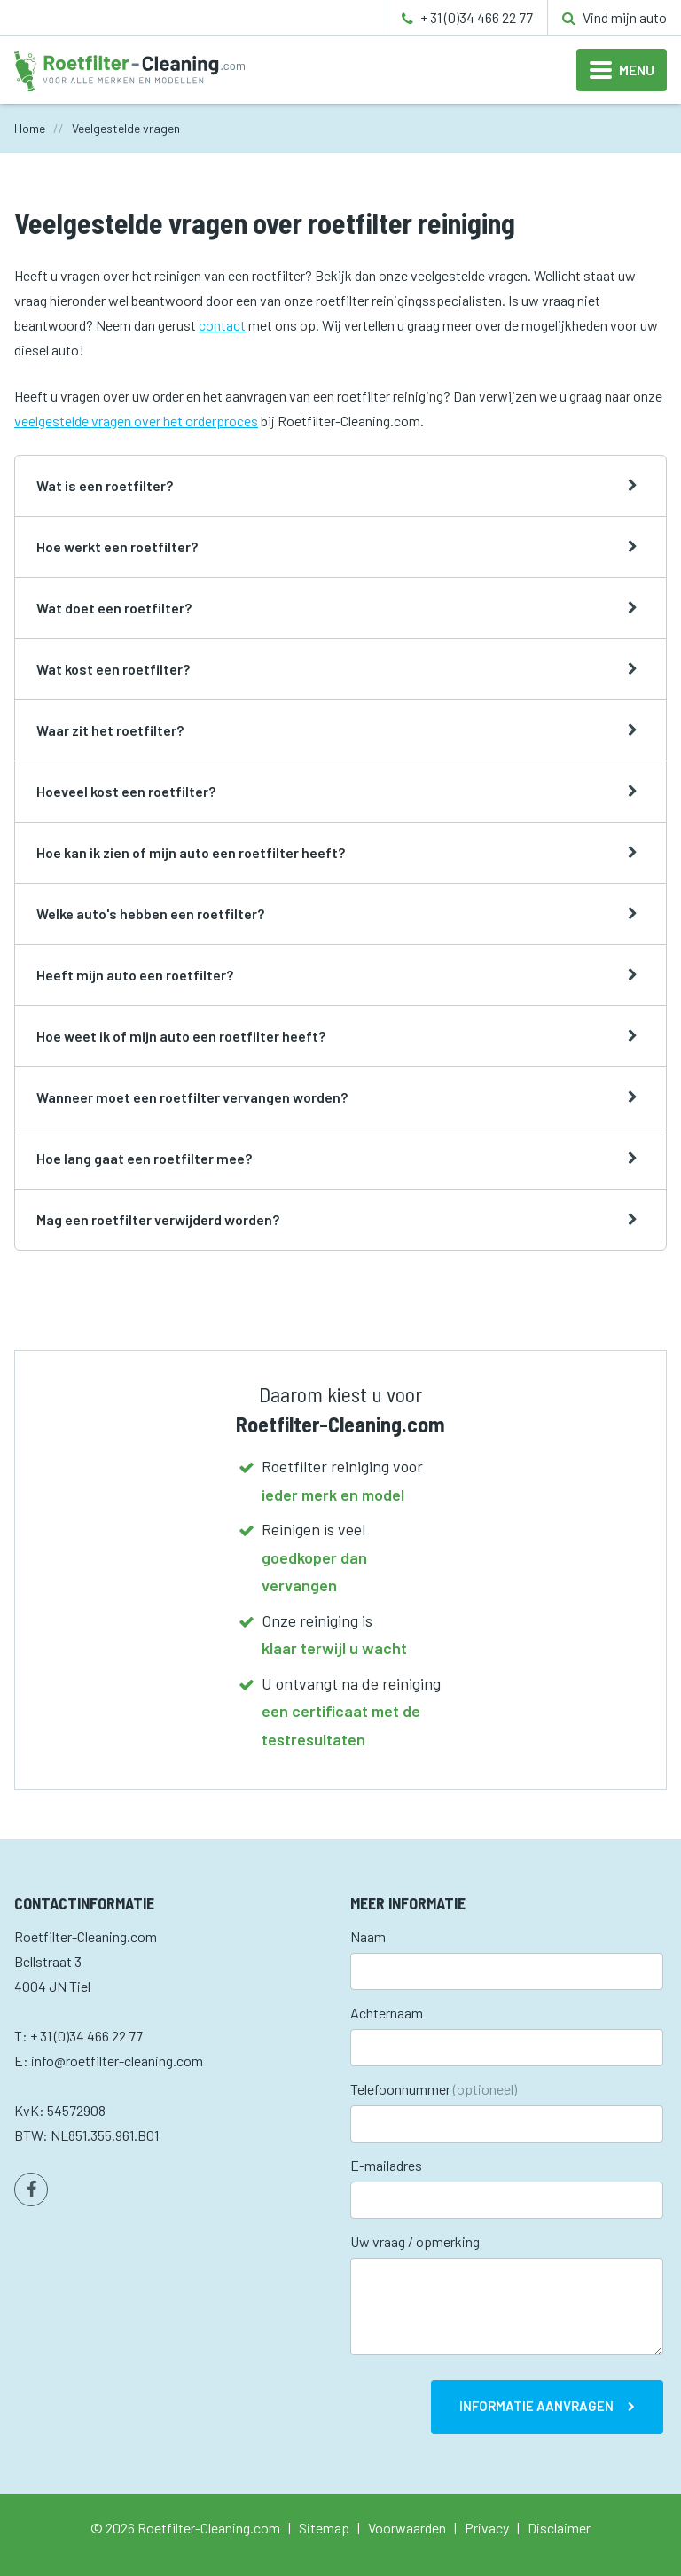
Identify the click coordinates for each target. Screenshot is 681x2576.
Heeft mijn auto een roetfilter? (134, 974)
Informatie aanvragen (536, 2406)
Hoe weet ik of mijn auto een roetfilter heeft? (180, 1035)
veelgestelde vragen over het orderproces (136, 420)
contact (222, 324)
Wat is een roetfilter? (104, 485)
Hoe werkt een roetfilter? (117, 546)
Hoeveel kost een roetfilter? (125, 791)
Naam (368, 1936)
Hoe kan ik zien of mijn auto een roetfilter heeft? (190, 852)
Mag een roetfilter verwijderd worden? (157, 1219)
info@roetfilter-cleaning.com (117, 2060)
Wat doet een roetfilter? (114, 607)
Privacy (487, 2527)
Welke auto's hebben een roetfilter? (150, 913)
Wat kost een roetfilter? (113, 668)
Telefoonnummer (433, 2088)
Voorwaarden (407, 2527)
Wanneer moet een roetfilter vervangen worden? (192, 1097)
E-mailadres (386, 2165)
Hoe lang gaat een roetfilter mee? (144, 1158)
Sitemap (324, 2527)
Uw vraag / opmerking (415, 2241)
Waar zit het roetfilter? (110, 730)
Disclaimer (559, 2527)
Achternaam (386, 2012)
